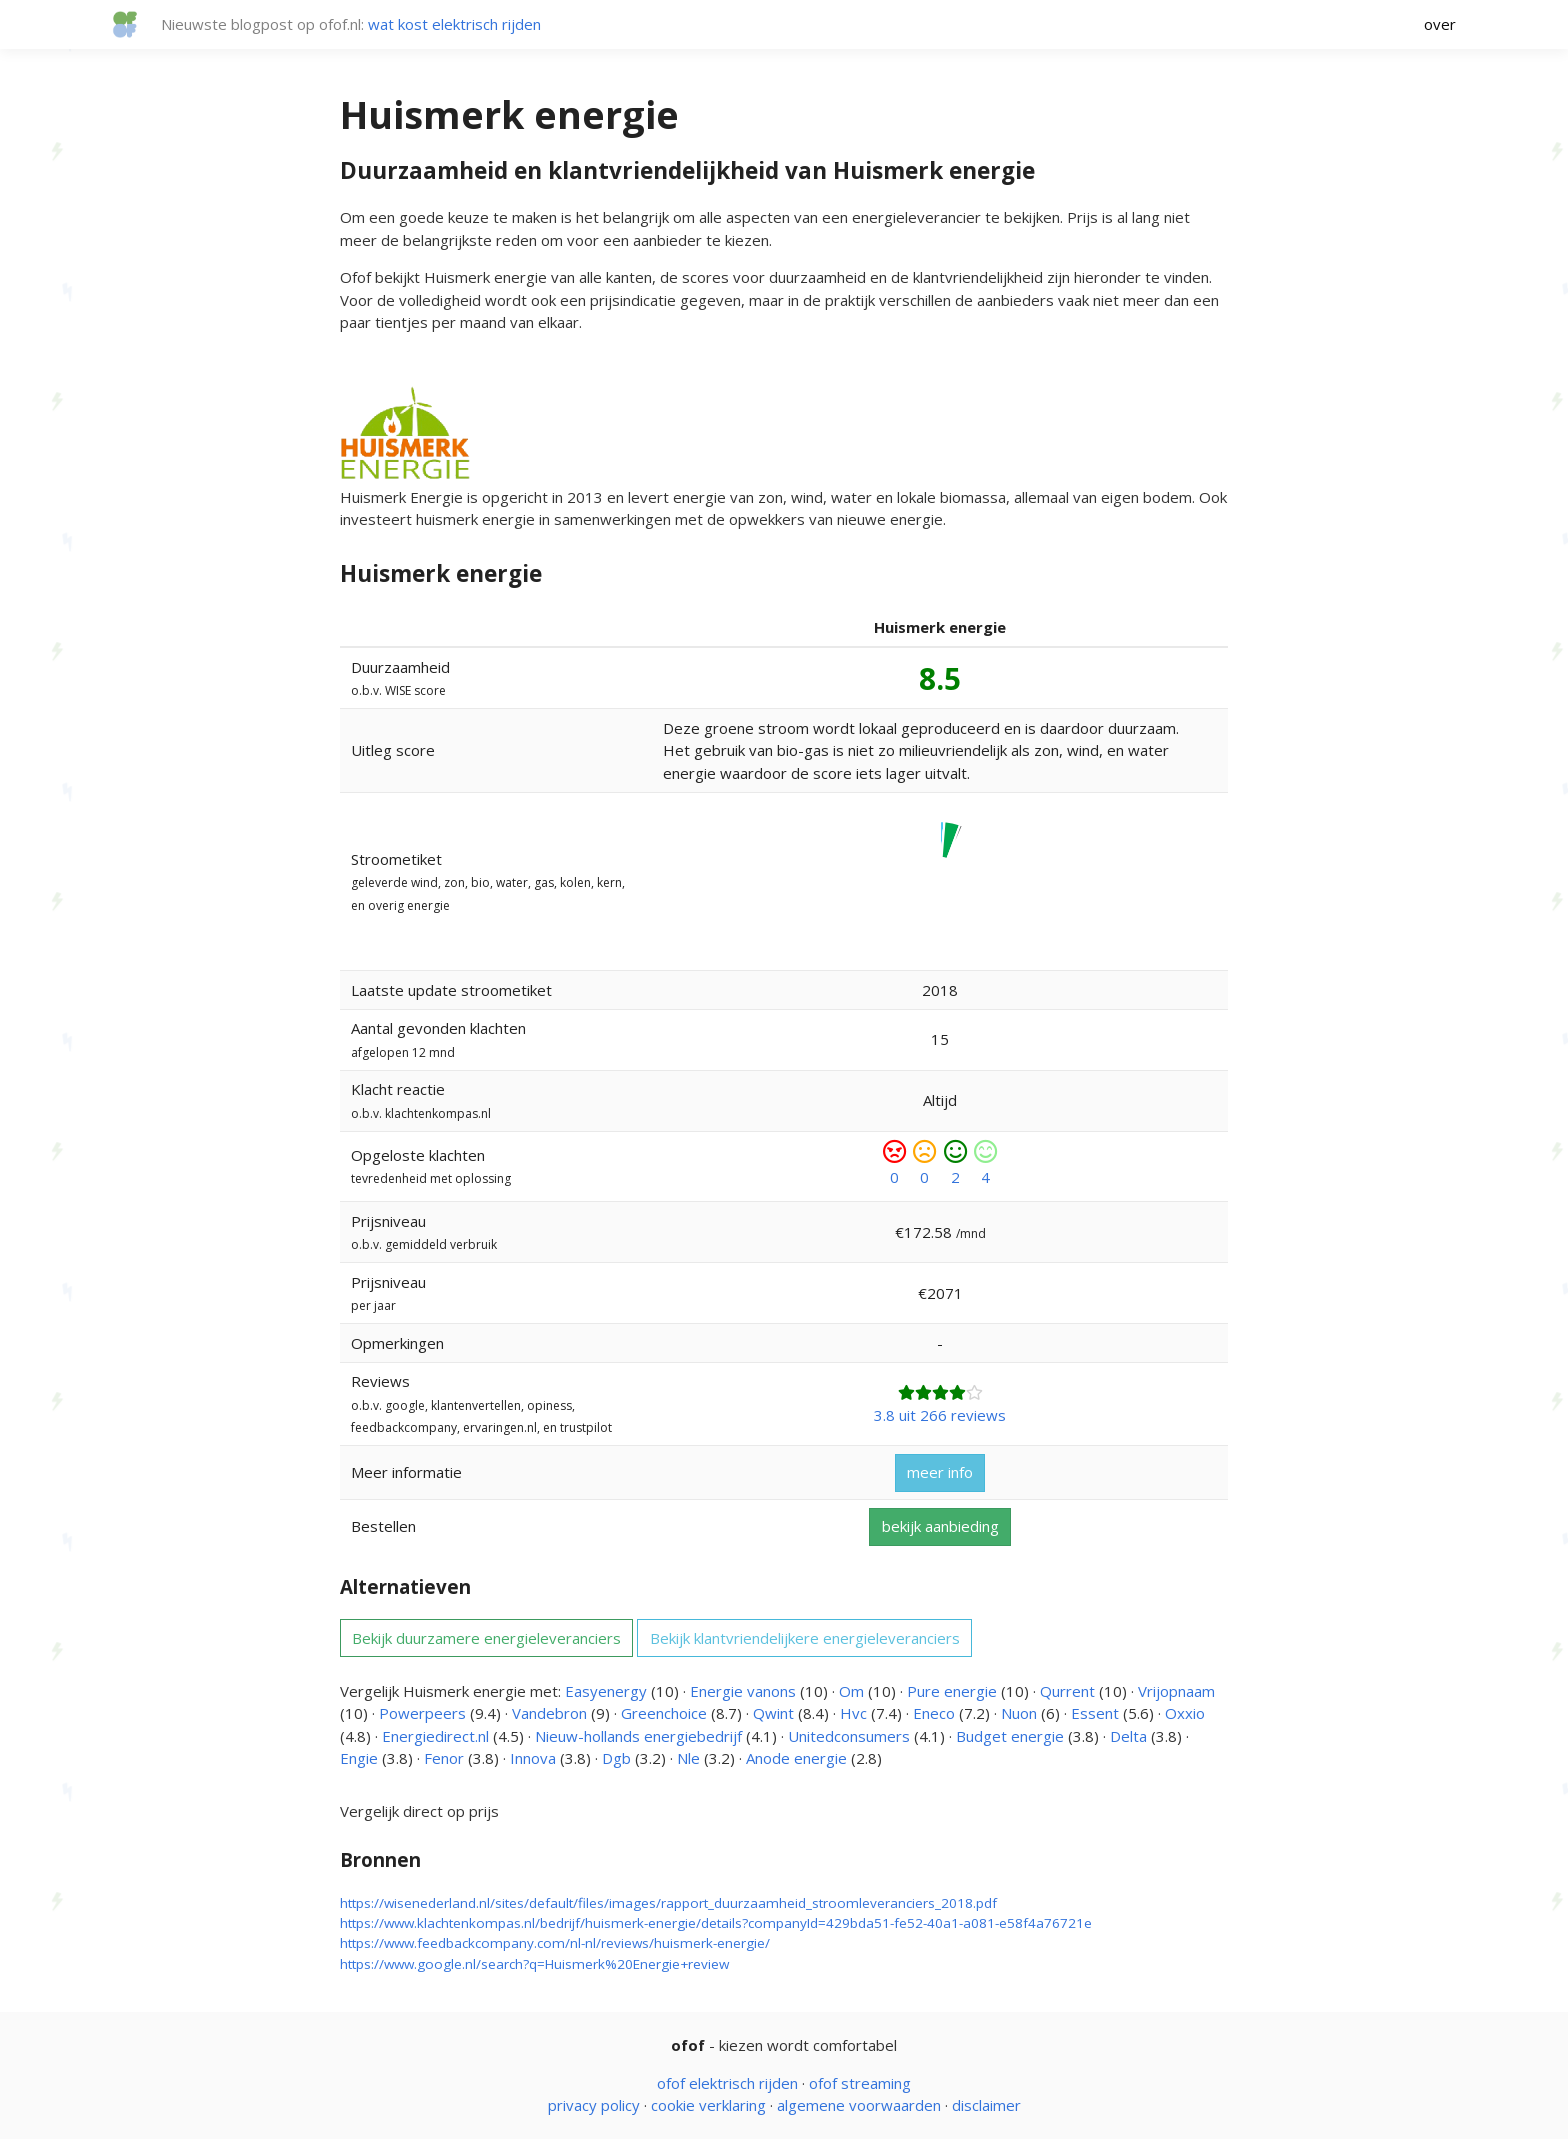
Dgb (616, 1758)
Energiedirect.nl (435, 1736)
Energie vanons (743, 1691)
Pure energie (952, 1691)
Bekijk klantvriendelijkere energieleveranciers (805, 1638)
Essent (1095, 1713)
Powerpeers (422, 1713)
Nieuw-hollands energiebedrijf (638, 1736)
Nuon (1019, 1713)
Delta (1128, 1736)
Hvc (853, 1713)
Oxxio (1185, 1713)
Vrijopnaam (1176, 1691)
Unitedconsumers (849, 1736)
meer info (940, 1472)
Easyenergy (606, 1691)
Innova (533, 1758)
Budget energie (1010, 1736)
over (1440, 24)
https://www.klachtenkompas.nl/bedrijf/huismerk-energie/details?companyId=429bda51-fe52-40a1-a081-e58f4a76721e (716, 1923)
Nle (688, 1758)
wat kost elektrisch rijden (454, 24)
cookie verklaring (708, 2105)
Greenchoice (664, 1713)
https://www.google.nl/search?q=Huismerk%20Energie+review (534, 1964)
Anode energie (796, 1758)
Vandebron (549, 1713)
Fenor (444, 1758)
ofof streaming (860, 2083)
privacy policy (594, 2105)
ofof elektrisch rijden (727, 2083)
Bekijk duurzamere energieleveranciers (486, 1638)
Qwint (773, 1713)
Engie (359, 1758)
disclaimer (986, 2105)
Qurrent (1067, 1691)
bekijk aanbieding (940, 1526)
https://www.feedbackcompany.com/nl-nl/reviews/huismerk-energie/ (555, 1943)
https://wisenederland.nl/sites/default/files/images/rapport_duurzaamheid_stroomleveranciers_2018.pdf (668, 1903)
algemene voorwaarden (859, 2105)
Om (851, 1691)
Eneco (934, 1713)
